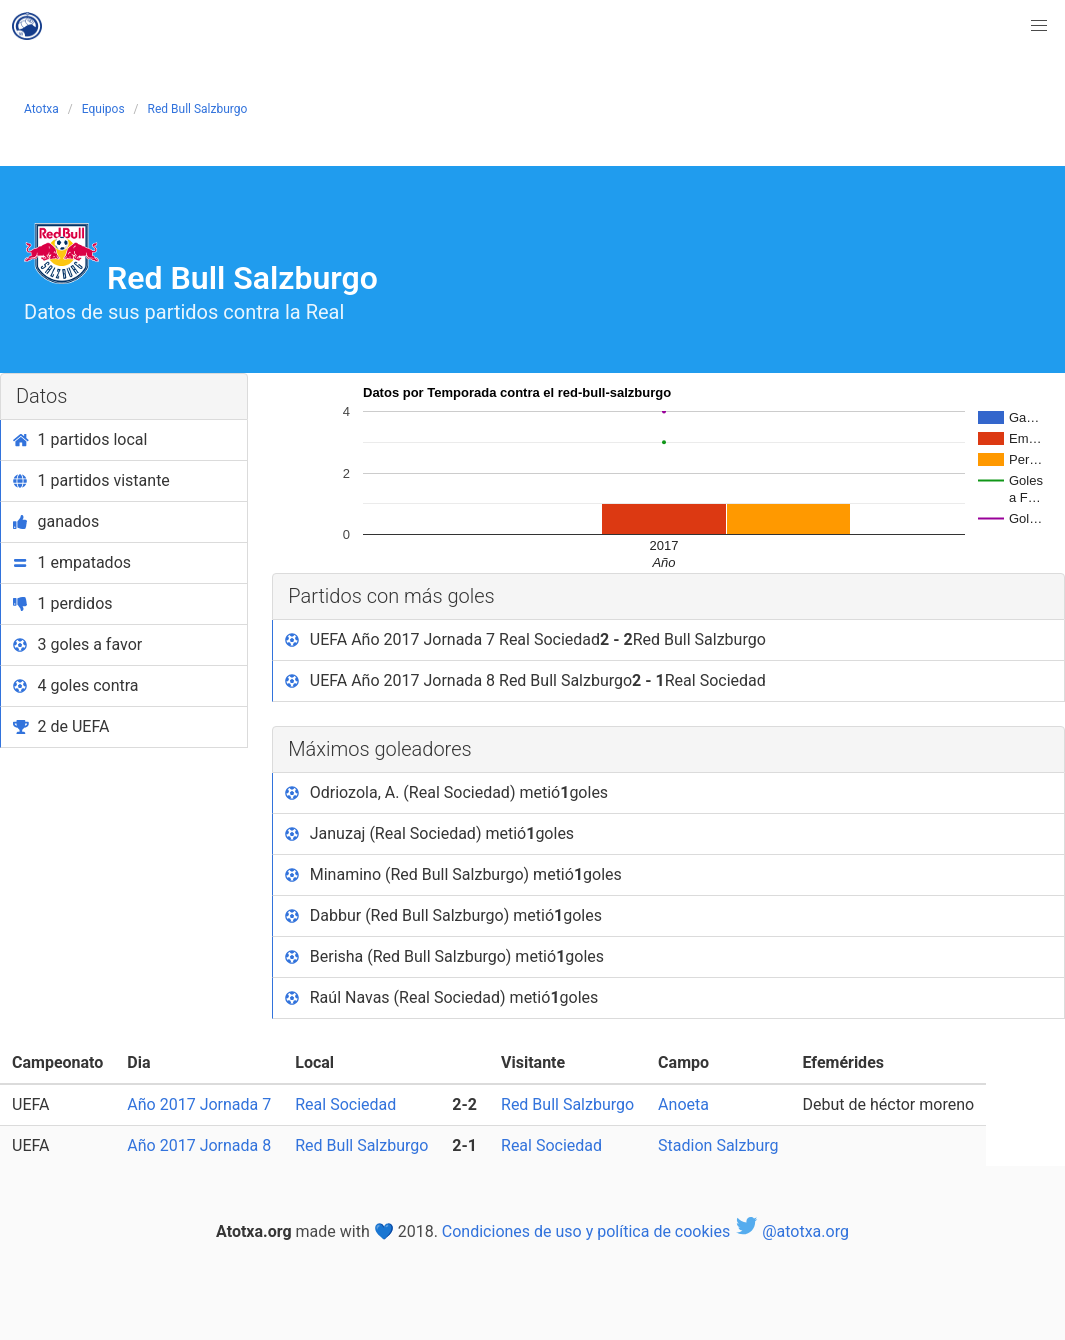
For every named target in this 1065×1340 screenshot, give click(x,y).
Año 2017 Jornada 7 (199, 1104)
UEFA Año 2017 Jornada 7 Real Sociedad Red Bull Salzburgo (525, 640)
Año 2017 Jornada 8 (199, 1145)
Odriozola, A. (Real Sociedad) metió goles (446, 793)
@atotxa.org (791, 1231)
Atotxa (41, 109)
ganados (56, 521)
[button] (1039, 26)
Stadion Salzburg (718, 1145)
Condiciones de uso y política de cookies (586, 1231)
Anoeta (683, 1104)
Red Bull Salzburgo (198, 109)
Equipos (103, 109)
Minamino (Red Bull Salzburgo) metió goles (453, 875)
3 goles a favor (77, 644)
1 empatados (72, 562)
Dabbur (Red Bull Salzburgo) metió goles (443, 916)
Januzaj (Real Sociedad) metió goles (429, 834)
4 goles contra (76, 685)
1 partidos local (80, 439)
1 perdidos (63, 603)
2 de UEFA (61, 726)
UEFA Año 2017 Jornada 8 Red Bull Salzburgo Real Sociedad (525, 681)
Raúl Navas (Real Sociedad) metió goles (441, 998)
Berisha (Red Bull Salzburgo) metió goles (444, 957)
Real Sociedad (345, 1104)
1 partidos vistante (91, 480)
